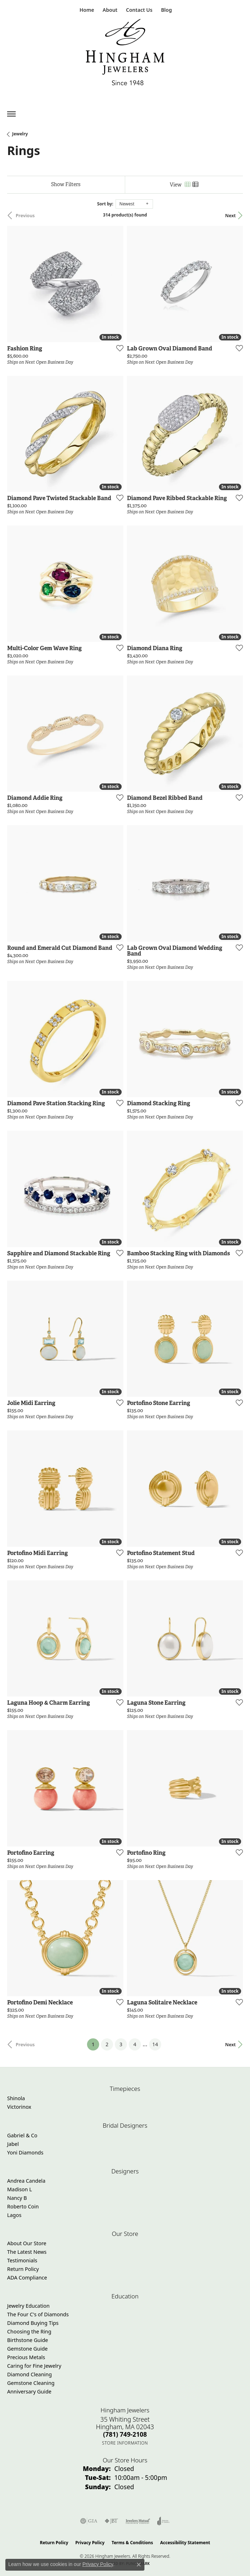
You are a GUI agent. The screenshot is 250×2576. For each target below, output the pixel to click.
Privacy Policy (89, 2543)
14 (155, 2044)
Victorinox (19, 2106)
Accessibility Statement (185, 2543)
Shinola (16, 2098)
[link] (86, 10)
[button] (109, 10)
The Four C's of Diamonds (38, 2314)
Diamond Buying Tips (32, 2323)
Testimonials (22, 2260)
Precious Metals (26, 2357)
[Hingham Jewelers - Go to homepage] (125, 54)
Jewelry (20, 134)
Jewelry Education (28, 2305)
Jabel (13, 2144)
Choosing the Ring (29, 2331)
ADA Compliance (27, 2277)
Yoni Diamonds (25, 2152)
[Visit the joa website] (163, 2521)
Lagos (14, 2215)
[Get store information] (125, 2443)
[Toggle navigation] (11, 114)
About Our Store (26, 2243)
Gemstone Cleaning (31, 2383)
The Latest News (26, 2251)
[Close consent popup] (139, 2564)
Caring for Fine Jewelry (34, 2365)
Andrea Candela (26, 2180)
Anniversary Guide (29, 2391)
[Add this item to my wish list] (117, 348)
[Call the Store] (125, 2434)
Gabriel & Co (22, 2135)
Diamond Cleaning (29, 2374)
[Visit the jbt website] (111, 2521)
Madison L (19, 2189)
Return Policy (23, 2269)
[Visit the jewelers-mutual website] (138, 2521)
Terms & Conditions (132, 2543)
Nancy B (17, 2197)
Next (230, 215)
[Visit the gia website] (88, 2521)
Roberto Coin (23, 2206)
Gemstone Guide (27, 2348)
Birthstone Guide (27, 2340)
